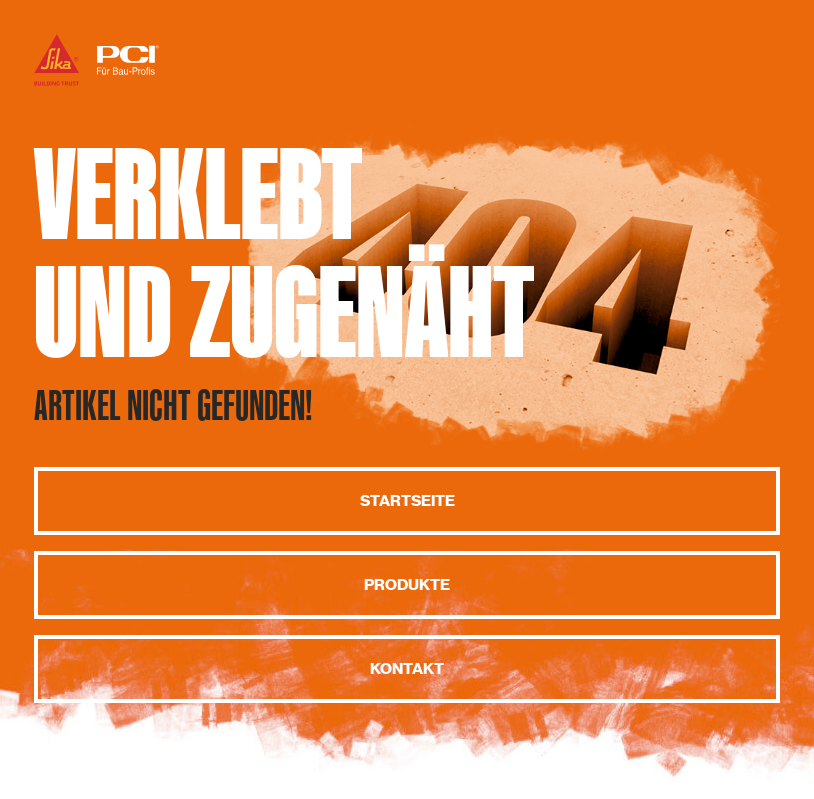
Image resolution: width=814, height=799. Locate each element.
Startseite (407, 501)
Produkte (407, 585)
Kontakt (407, 669)
